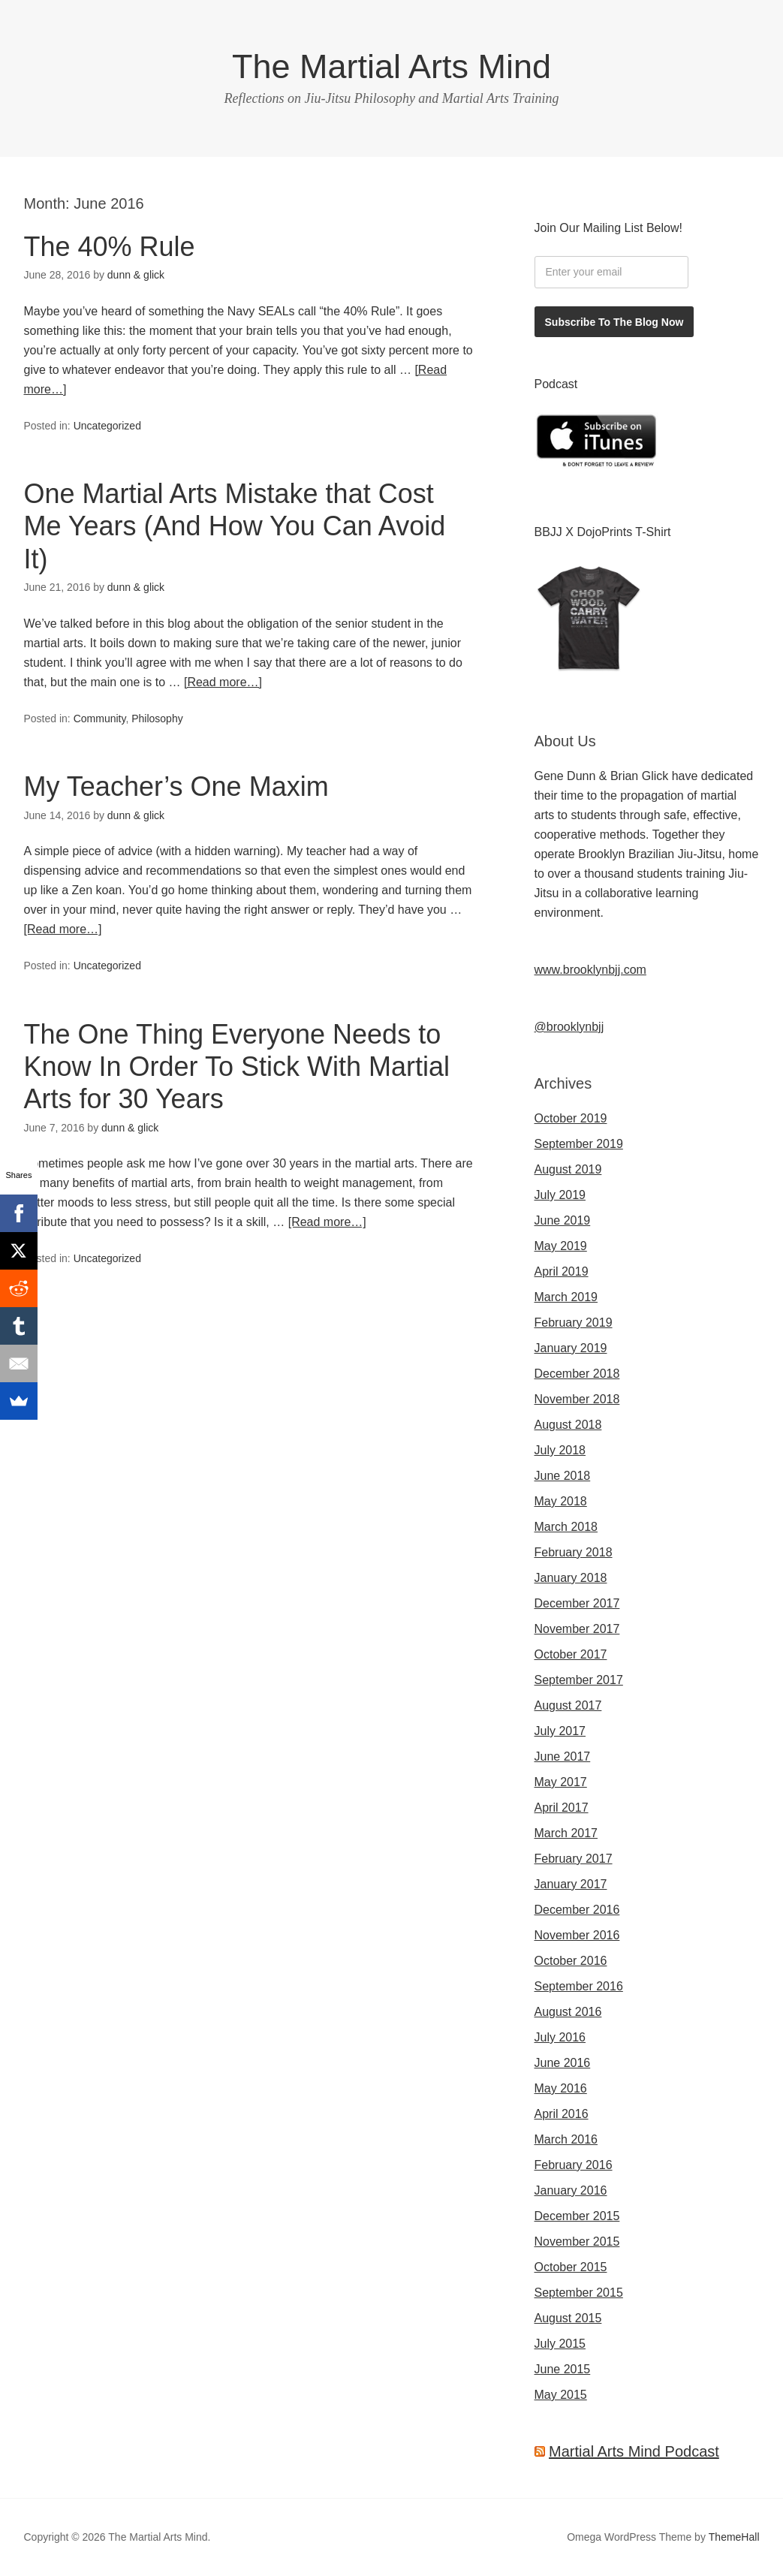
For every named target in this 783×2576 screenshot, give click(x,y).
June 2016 (563, 2062)
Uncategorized (107, 426)
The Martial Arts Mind (391, 66)
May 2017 (561, 1782)
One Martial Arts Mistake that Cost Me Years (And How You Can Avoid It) (235, 526)
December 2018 (577, 1373)
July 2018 (560, 1450)
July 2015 (560, 2343)
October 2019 (571, 1118)
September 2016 (579, 1986)
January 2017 (571, 1884)
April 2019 (562, 1271)
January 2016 (571, 2190)
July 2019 (560, 1195)
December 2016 (577, 1909)
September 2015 (579, 2292)
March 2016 (566, 2139)
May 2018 (561, 1501)
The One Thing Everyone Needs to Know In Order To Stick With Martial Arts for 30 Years (237, 1066)
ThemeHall (734, 2537)
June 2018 (563, 1475)
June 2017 (563, 1756)
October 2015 (571, 2267)
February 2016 (574, 2165)
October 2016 (571, 1960)
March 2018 (566, 1526)
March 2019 (566, 1297)
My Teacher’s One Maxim (176, 786)
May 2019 (561, 1246)
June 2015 (563, 2369)
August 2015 (568, 2318)
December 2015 (577, 2216)
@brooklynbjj (569, 1026)
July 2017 (560, 1731)
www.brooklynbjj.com (590, 969)
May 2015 (561, 2394)
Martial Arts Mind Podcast (634, 2451)
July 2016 (560, 2037)
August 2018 (568, 1424)
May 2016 (561, 2088)
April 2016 (562, 2113)
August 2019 (568, 1169)
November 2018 (577, 1399)
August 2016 (568, 2011)
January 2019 (571, 1348)
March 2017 (566, 1833)
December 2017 (577, 1603)
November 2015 (577, 2241)
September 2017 (579, 1680)
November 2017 (577, 1628)
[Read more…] (223, 682)
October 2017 (571, 1654)
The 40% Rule (109, 246)
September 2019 (579, 1143)
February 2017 (574, 1858)
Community (100, 719)
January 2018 (571, 1577)
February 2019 (574, 1322)
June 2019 (563, 1220)
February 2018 (574, 1552)
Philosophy (157, 719)
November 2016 (577, 1935)
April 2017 (562, 1807)
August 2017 (568, 1705)
